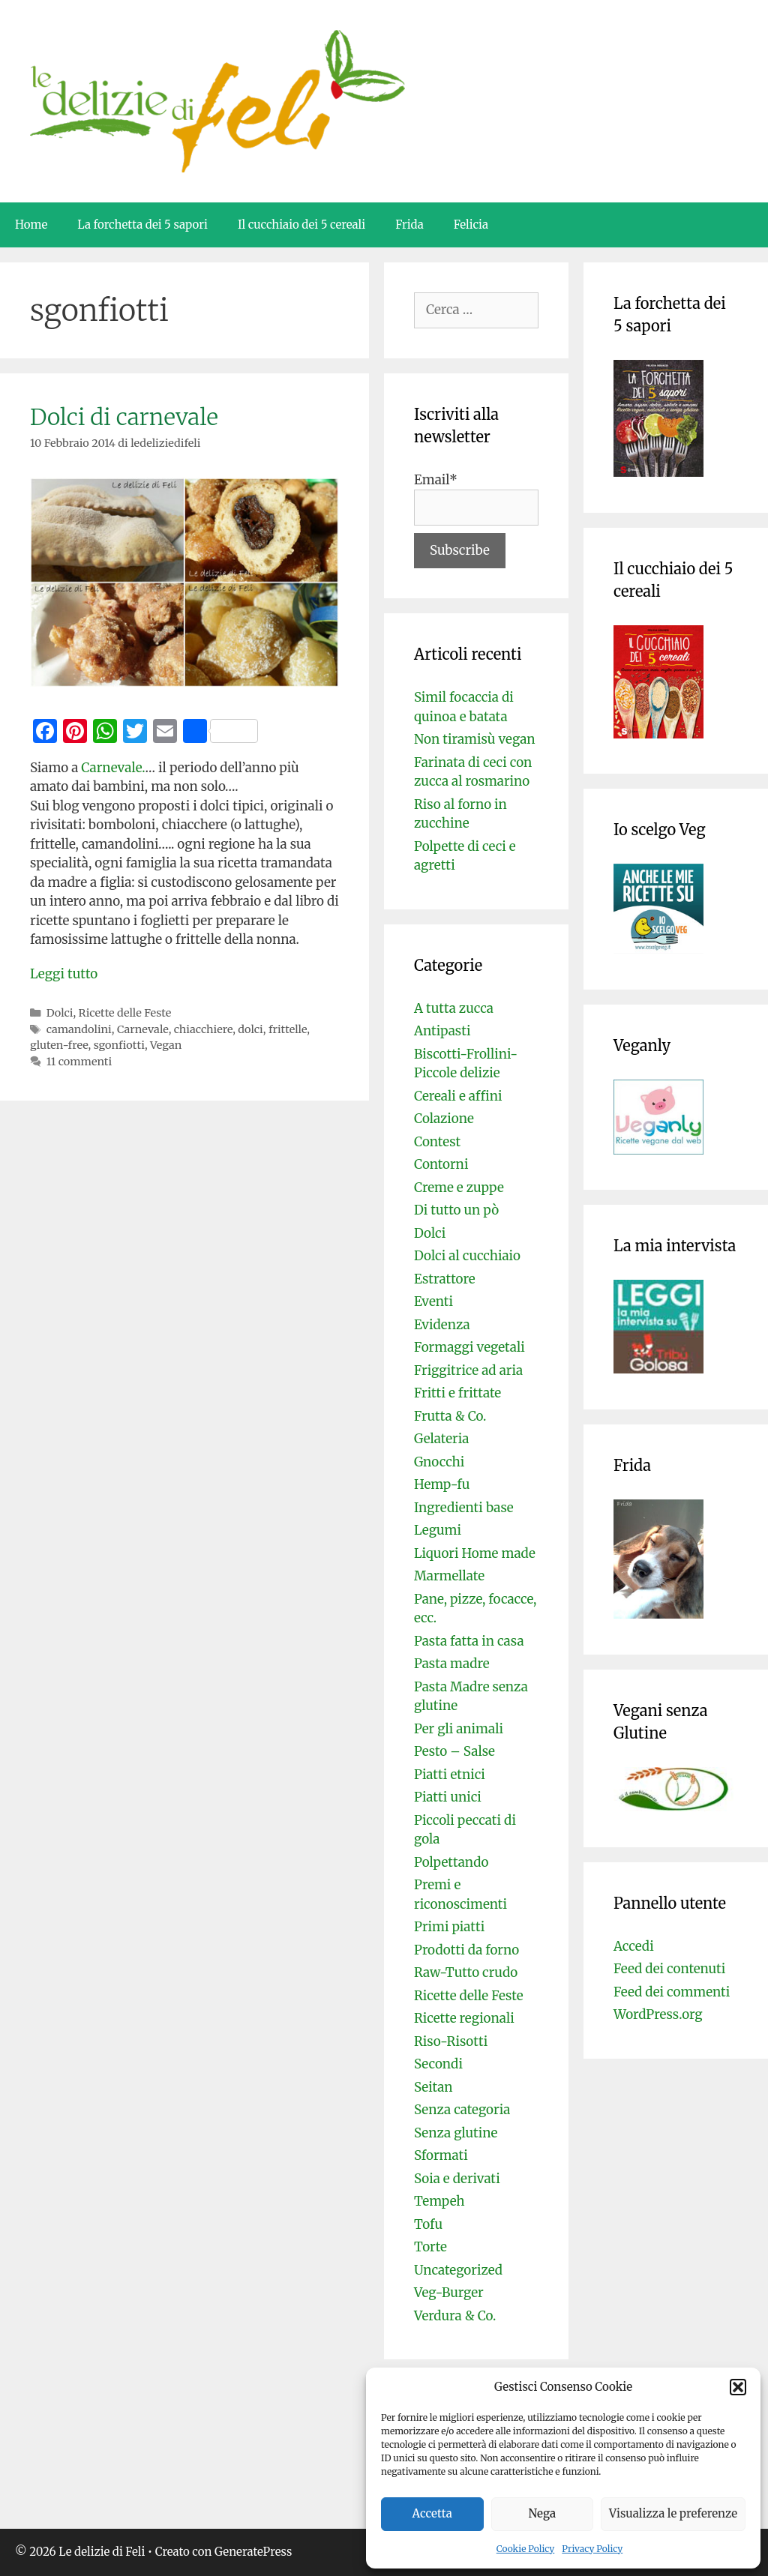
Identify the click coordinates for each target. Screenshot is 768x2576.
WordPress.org (658, 2014)
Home (31, 224)
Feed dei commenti (672, 1992)
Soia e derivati (457, 2178)
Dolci (60, 1013)
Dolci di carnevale (124, 417)
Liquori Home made (475, 1553)
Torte (430, 2247)
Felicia (471, 224)
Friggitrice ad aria (468, 1370)
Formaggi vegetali (469, 1347)
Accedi (634, 1946)
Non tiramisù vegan (475, 739)
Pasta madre (452, 1663)
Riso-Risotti (451, 2041)
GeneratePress (253, 2552)
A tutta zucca (454, 1008)
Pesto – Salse (454, 1751)
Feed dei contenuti (669, 1968)
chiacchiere (203, 1029)
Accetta (432, 2513)
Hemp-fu (442, 1484)
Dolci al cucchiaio (467, 1256)
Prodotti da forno (466, 1950)
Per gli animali (458, 1729)
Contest (437, 1142)
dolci (250, 1029)
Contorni (441, 1164)
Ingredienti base (464, 1507)
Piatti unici (448, 1797)
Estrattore (445, 1279)
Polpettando (451, 1862)
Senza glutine (455, 2133)
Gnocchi (439, 1462)
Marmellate (449, 1576)
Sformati (441, 2155)
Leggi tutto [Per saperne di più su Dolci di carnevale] (64, 974)
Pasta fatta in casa (469, 1641)
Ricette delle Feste (125, 1013)
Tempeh (439, 2201)
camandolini (79, 1029)
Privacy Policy (592, 2548)
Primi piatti (449, 1927)
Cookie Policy (525, 2548)
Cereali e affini (458, 1096)
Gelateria (441, 1438)
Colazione (444, 1118)
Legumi (437, 1530)
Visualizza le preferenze (673, 2513)
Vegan (166, 1045)
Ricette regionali (464, 2018)
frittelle (287, 1029)
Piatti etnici (449, 1774)
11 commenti (79, 1061)
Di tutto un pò (456, 1210)
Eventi (433, 1301)
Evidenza (442, 1324)
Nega (542, 2513)
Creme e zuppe (459, 1187)
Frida (409, 224)
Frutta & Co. (450, 1416)
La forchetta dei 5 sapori (142, 224)
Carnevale (143, 1029)
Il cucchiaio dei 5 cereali (301, 224)
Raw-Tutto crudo (466, 1972)
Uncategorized (458, 2270)
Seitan (433, 2087)
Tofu (428, 2224)
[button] (738, 2387)
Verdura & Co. (455, 2316)
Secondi (438, 2064)
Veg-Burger (449, 2292)
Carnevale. (113, 767)
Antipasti (442, 1031)
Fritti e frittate (457, 1393)
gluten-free (59, 1045)
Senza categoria (462, 2109)
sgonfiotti (119, 1045)
